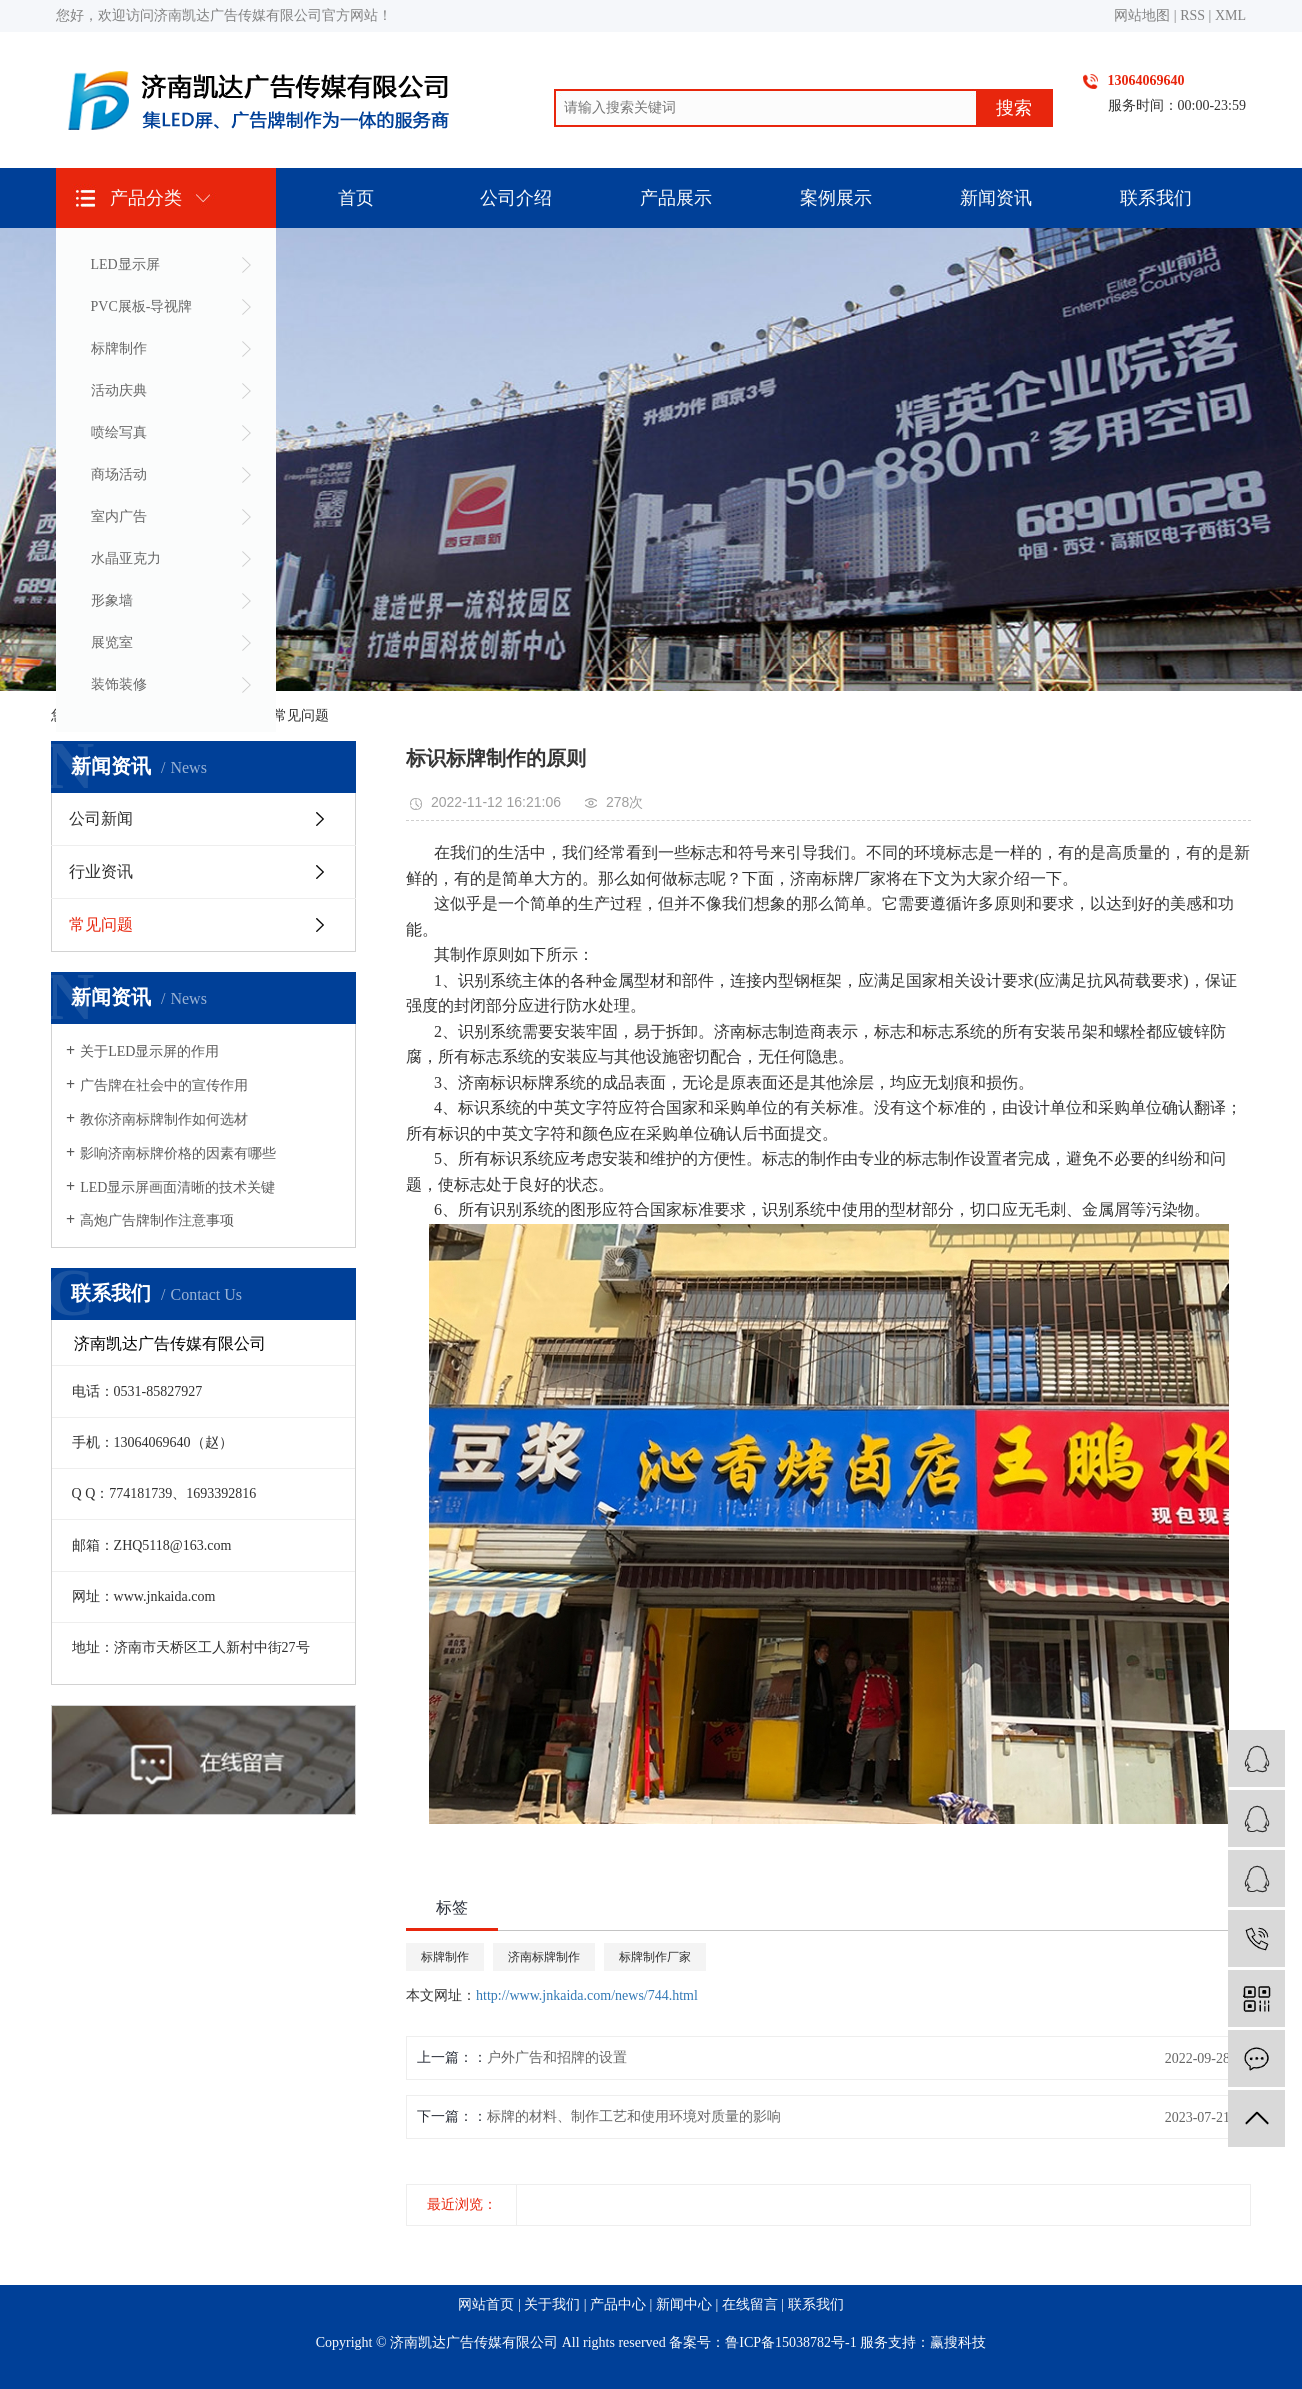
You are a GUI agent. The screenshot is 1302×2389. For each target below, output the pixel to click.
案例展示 (836, 198)
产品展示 (676, 198)
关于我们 (552, 2304)
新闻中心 (684, 2304)
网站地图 (1142, 15)
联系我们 (1156, 198)
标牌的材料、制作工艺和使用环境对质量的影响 (634, 2116)
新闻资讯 (996, 198)
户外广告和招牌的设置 (557, 2057)
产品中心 (618, 2304)
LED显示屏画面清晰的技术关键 (177, 1187)
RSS (1192, 15)
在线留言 (750, 2304)
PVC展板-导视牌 (142, 306)
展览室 (112, 642)
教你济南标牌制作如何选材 (164, 1119)
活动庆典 (119, 390)
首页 (356, 198)
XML (1230, 15)
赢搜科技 (958, 2342)
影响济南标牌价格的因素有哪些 (178, 1153)
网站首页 (486, 2304)
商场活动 (119, 474)
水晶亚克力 (126, 558)
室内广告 (119, 516)
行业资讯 (101, 871)
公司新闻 (101, 818)
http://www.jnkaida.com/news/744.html (587, 1995)
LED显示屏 (125, 264)
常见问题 (301, 715)
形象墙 (112, 600)
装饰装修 (119, 684)
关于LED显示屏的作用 (149, 1051)
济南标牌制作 (544, 1957)
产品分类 (146, 198)
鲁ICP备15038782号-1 (790, 2342)
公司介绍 (516, 198)
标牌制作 (119, 348)
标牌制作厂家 (655, 1957)
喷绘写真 (119, 432)
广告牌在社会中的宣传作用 (164, 1085)
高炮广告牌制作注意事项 (157, 1220)
